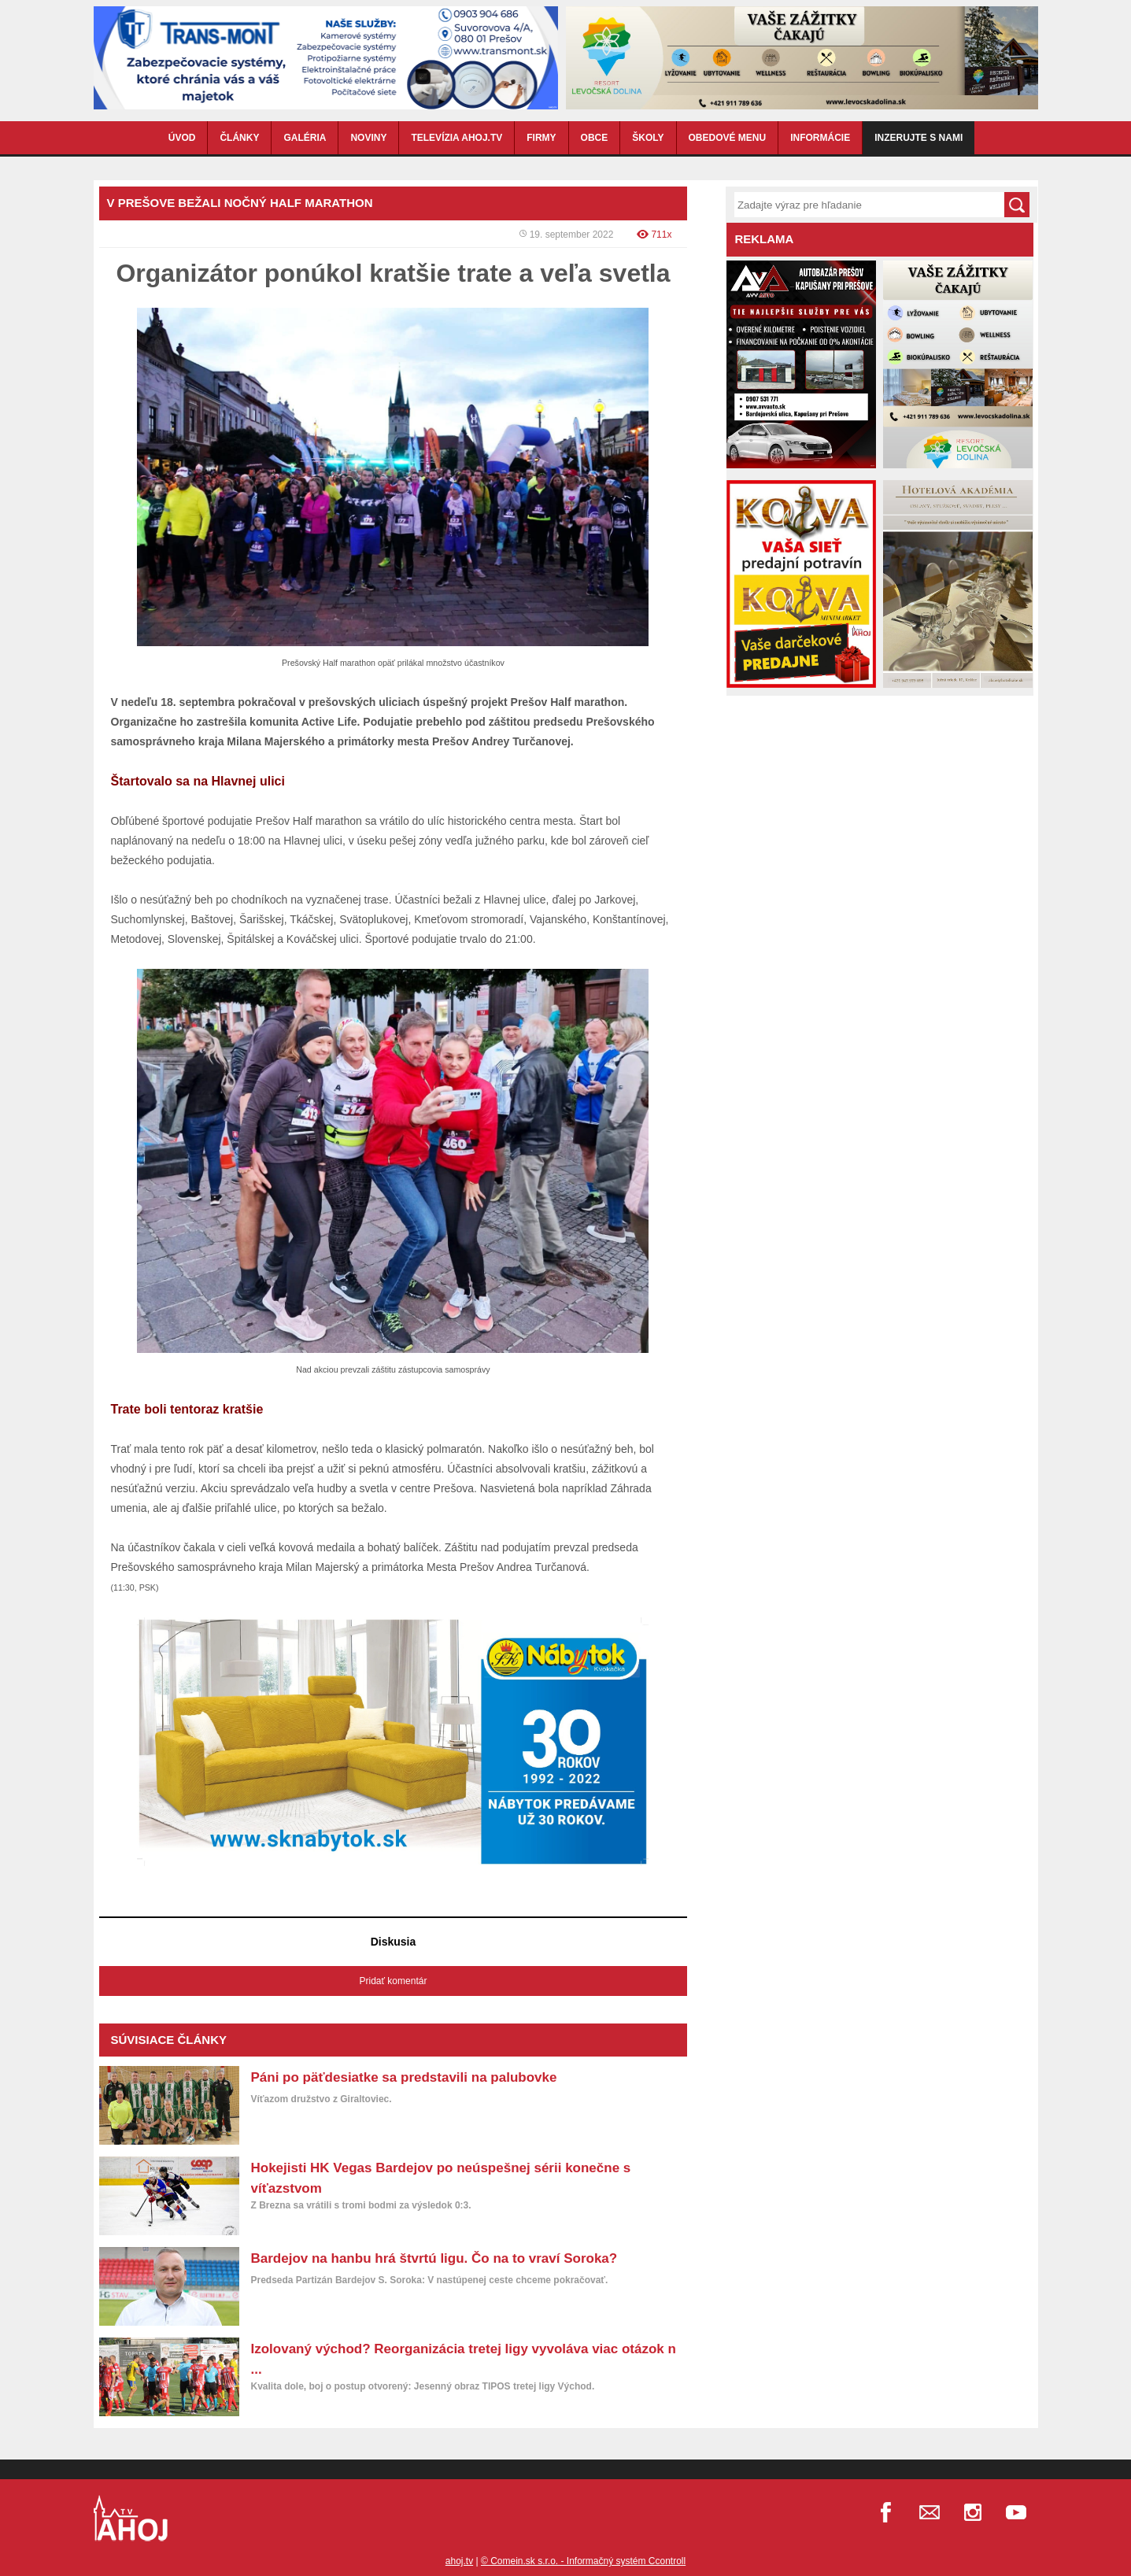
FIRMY (541, 137)
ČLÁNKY (239, 137)
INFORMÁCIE (820, 137)
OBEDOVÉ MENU (728, 137)
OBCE (594, 137)
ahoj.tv (459, 2561)
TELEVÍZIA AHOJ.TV (456, 137)
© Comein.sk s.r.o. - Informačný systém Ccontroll (583, 2561)
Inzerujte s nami (918, 137)
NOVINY (368, 137)
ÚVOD (182, 137)
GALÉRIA (304, 137)
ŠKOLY (647, 137)
